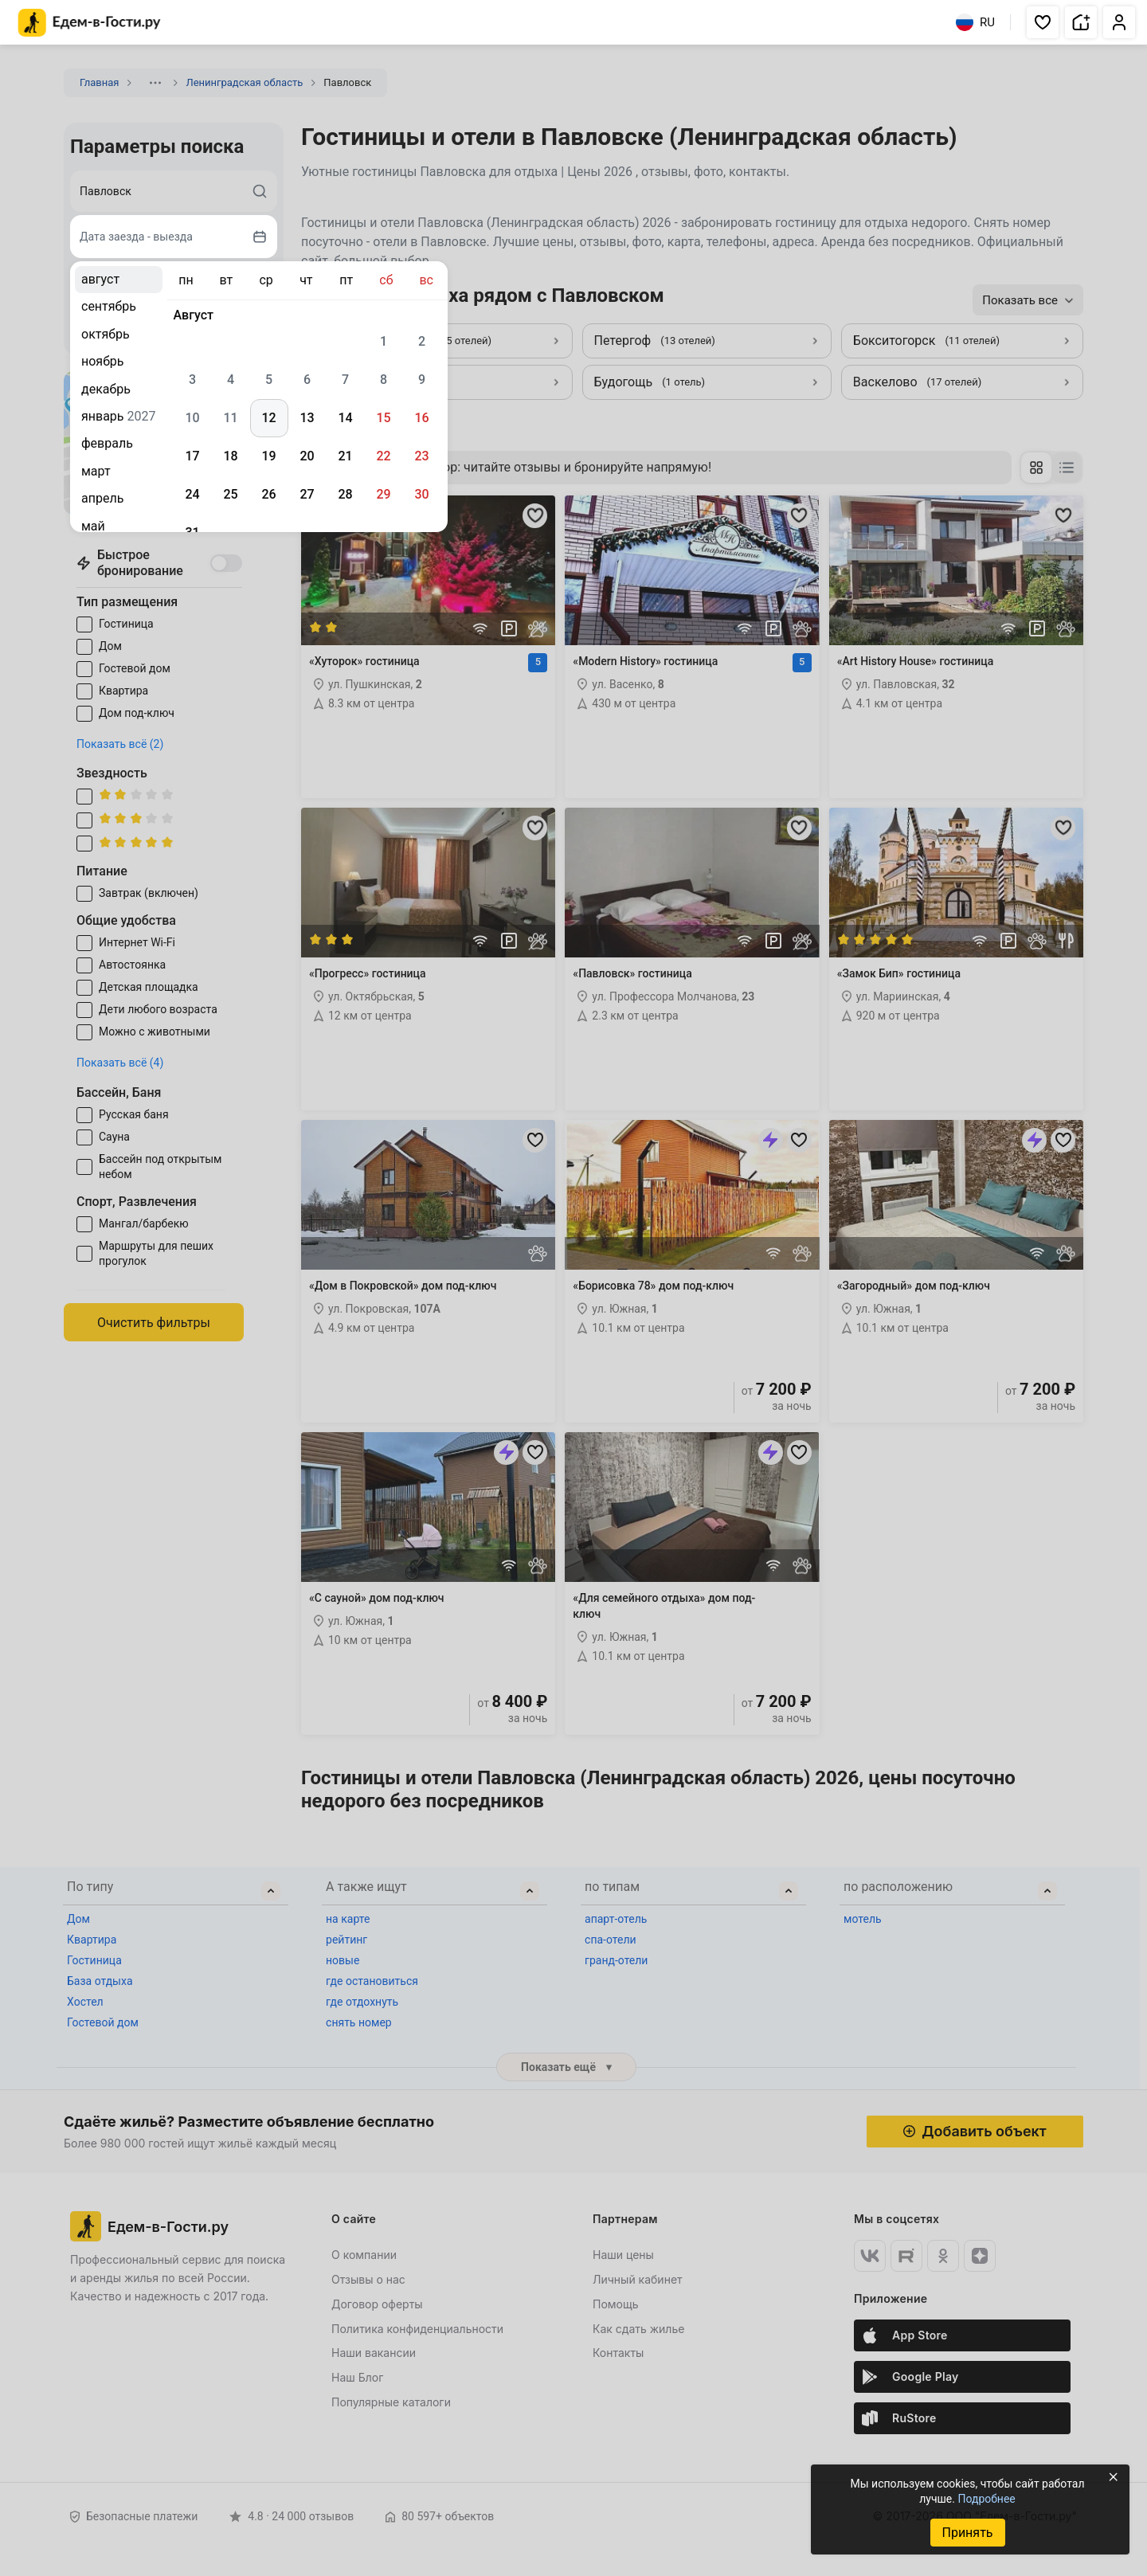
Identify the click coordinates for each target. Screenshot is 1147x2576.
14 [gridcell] (345, 417)
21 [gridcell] (345, 456)
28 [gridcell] (345, 494)
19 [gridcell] (268, 456)
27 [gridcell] (306, 494)
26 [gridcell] (268, 494)
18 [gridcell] (230, 456)
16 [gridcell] (421, 417)
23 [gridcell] (421, 456)
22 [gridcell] (383, 456)
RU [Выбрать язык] (975, 22)
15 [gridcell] (383, 417)
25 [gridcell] (230, 494)
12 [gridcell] (268, 417)
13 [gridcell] (306, 417)
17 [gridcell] (192, 456)
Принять (966, 2532)
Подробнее (986, 2498)
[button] (1043, 22)
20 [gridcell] (306, 456)
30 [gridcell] (421, 494)
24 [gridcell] (192, 494)
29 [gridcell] (383, 494)
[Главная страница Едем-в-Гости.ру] (89, 23)
